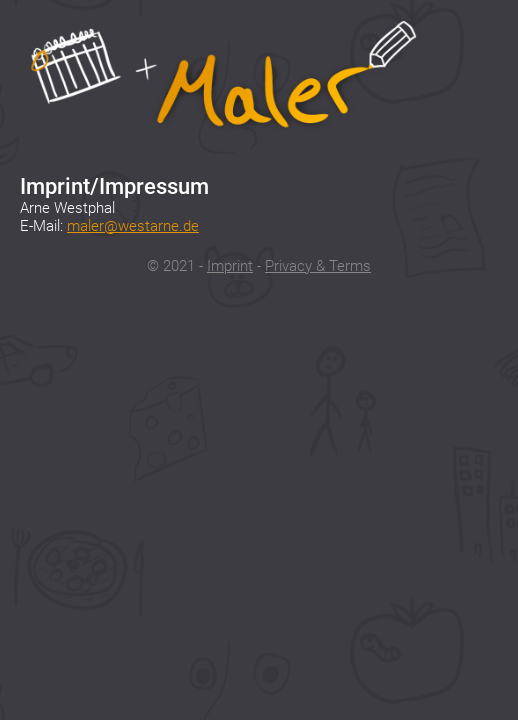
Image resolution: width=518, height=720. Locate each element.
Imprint (230, 266)
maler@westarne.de (133, 226)
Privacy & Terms (318, 266)
